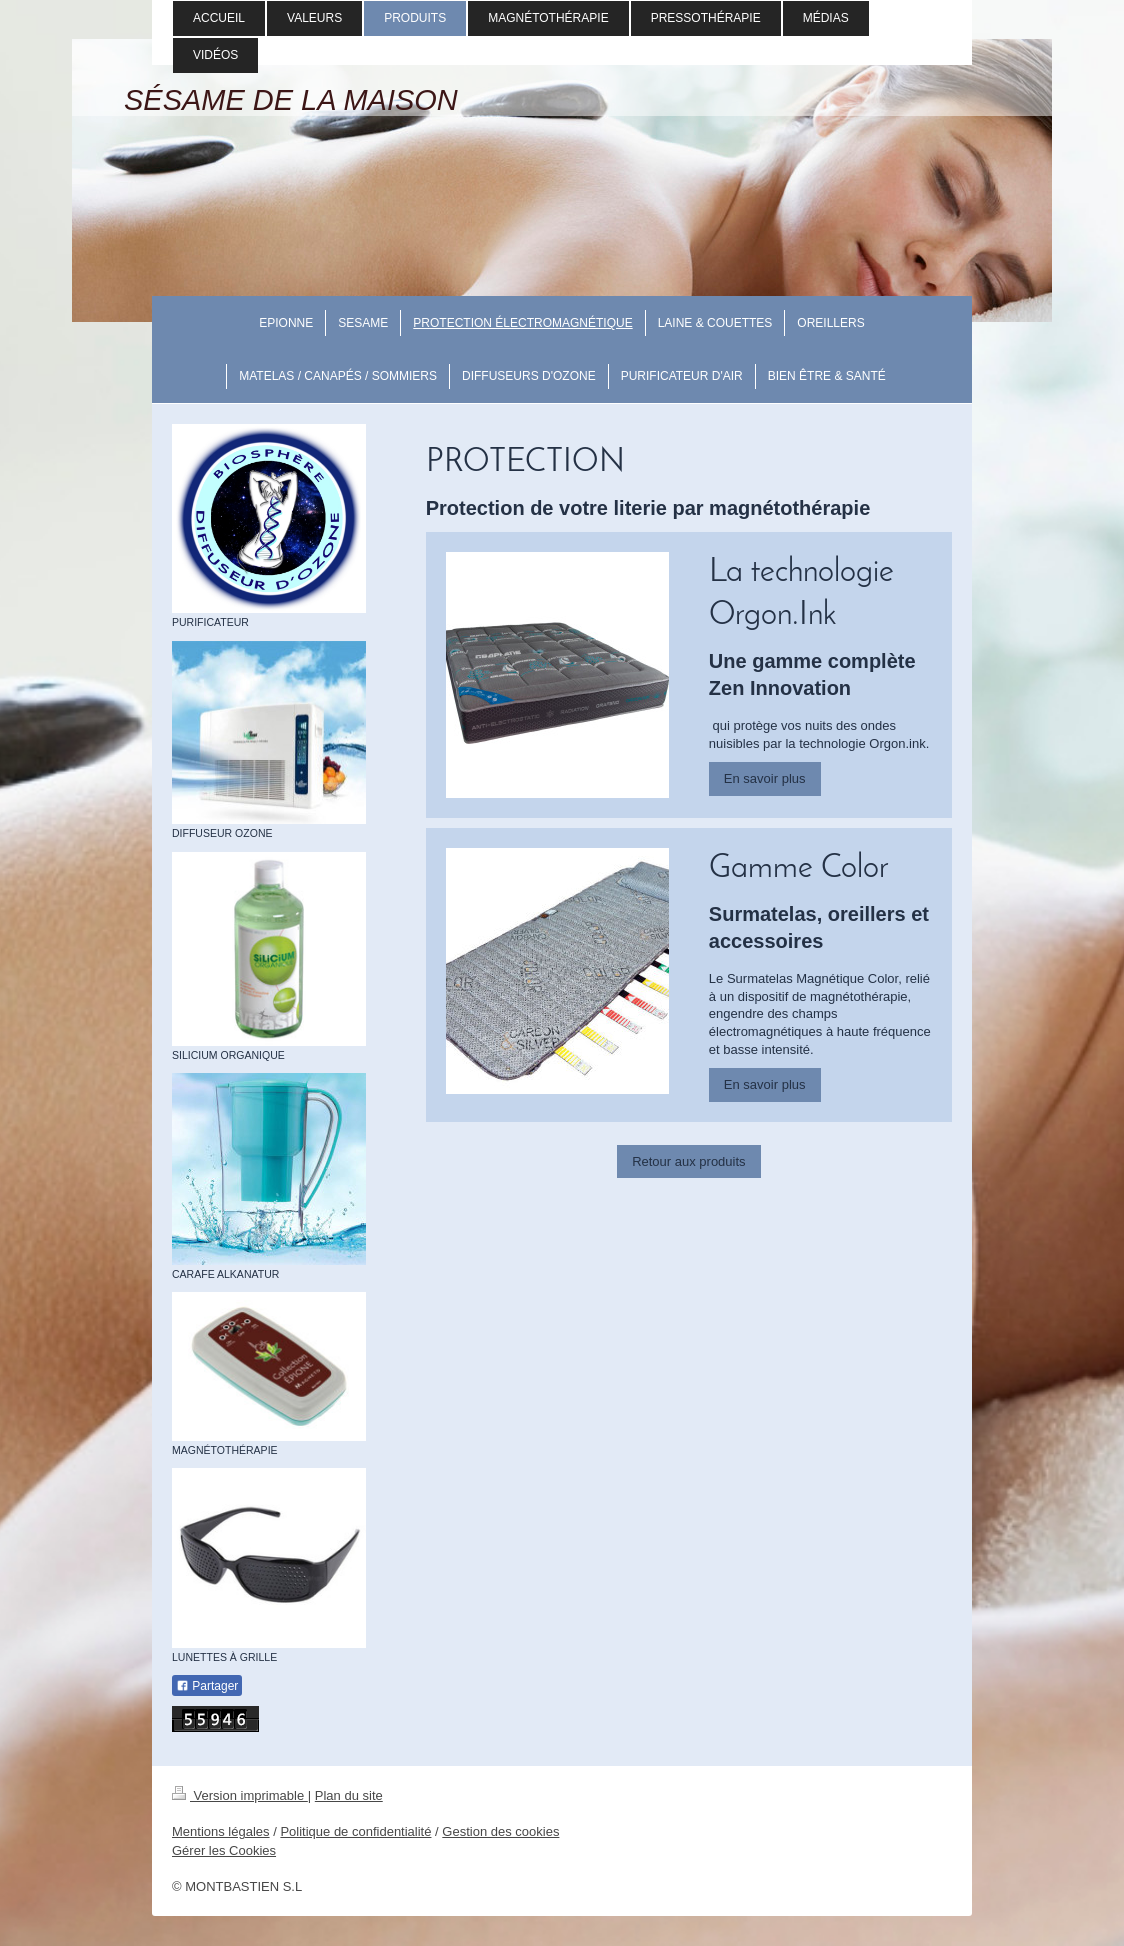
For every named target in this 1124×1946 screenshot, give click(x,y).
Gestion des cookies (500, 1831)
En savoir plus (765, 778)
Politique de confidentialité (355, 1831)
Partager (207, 1686)
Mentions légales (221, 1831)
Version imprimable (240, 1795)
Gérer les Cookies (224, 1850)
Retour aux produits (688, 1161)
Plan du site (349, 1795)
